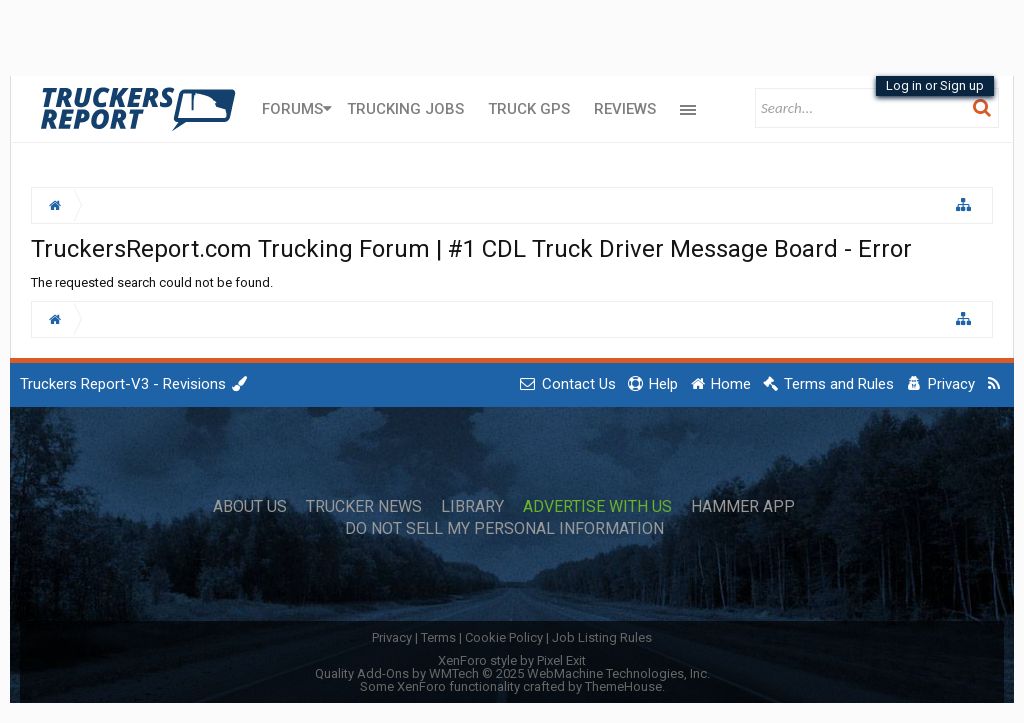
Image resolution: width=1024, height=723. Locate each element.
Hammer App (743, 507)
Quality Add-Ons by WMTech (512, 673)
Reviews (625, 109)
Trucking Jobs (405, 109)
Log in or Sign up (935, 85)
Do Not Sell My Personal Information (504, 529)
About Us (250, 507)
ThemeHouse (623, 686)
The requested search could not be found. (152, 282)
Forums (292, 109)
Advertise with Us (597, 507)
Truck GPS (529, 109)
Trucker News (364, 507)
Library (472, 507)
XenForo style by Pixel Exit (512, 660)
